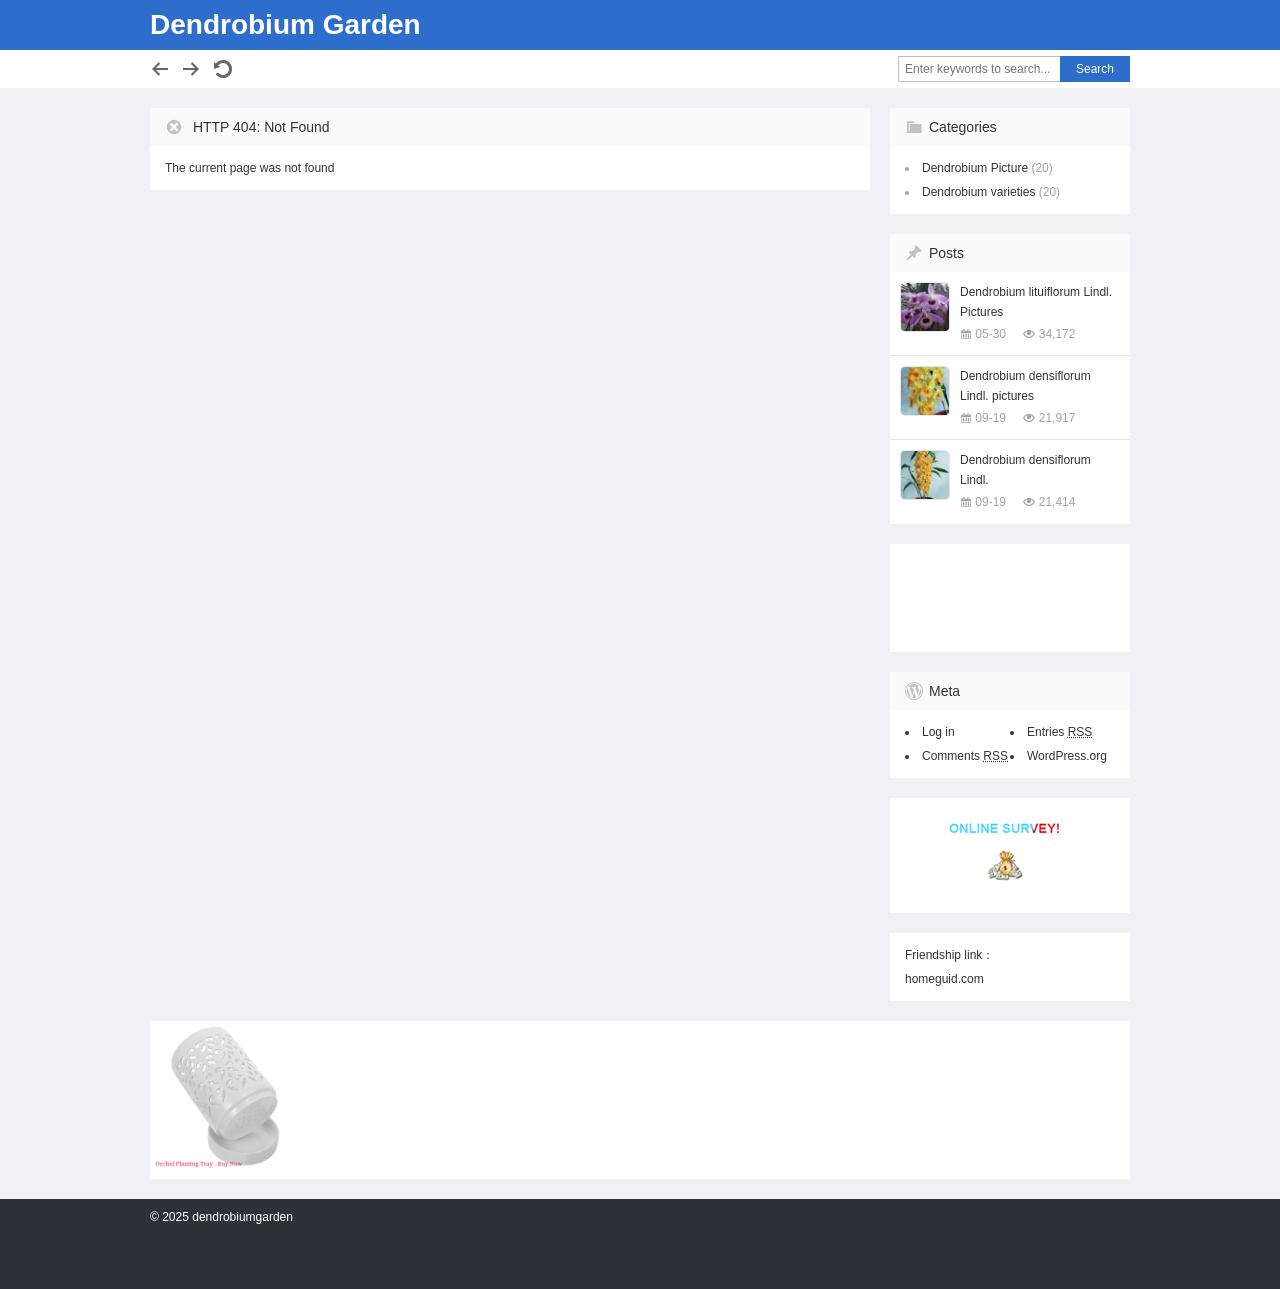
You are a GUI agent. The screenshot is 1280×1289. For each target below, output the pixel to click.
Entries (1059, 732)
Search (1095, 69)
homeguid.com (944, 979)
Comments (965, 756)
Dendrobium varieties (978, 192)
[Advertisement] (1005, 594)
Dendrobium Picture (975, 168)
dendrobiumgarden (242, 1217)
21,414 (1057, 502)
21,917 (1057, 418)
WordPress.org (1067, 756)
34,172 (1057, 334)
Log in (938, 732)
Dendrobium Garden (285, 24)
